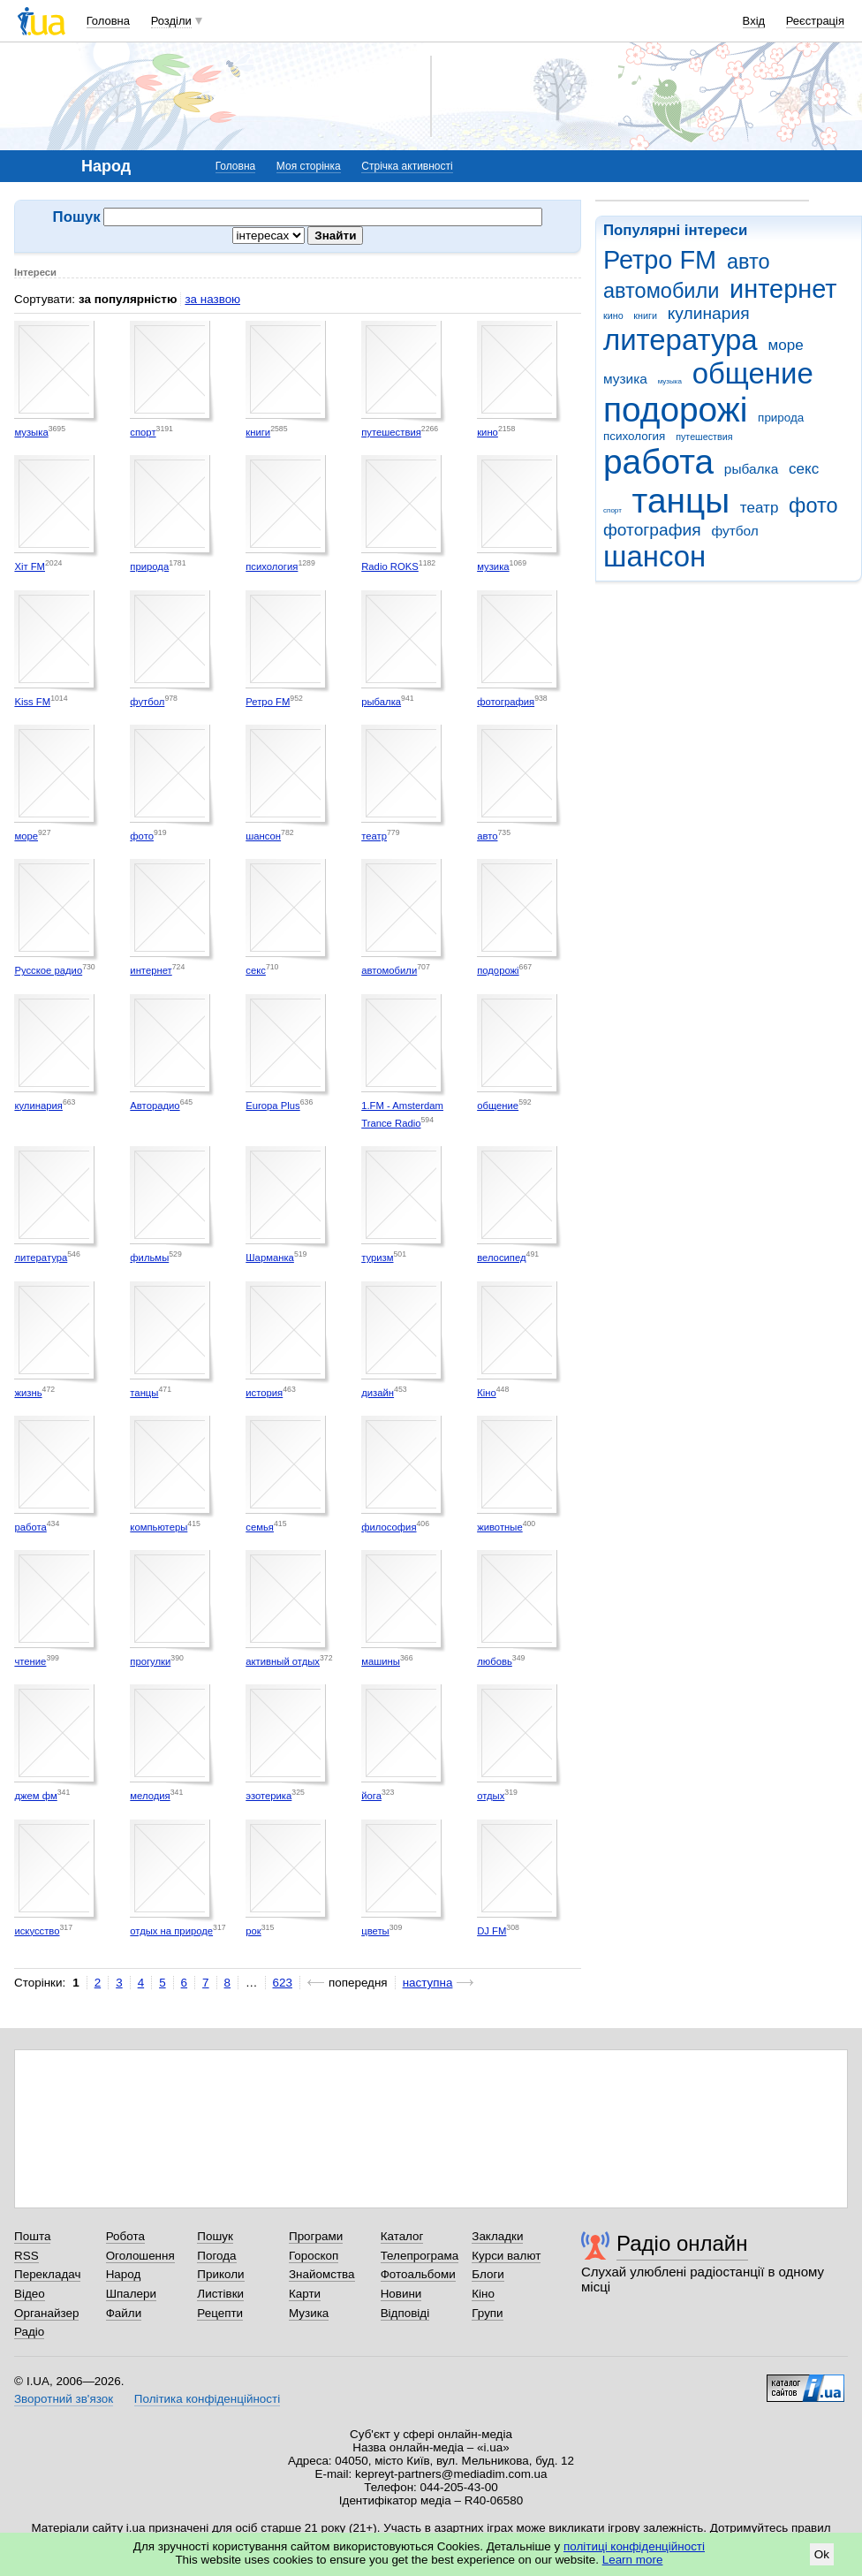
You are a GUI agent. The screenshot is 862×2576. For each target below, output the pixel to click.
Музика (309, 2313)
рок (253, 1931)
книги (645, 315)
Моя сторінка (308, 166)
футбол (734, 530)
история (264, 1392)
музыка (670, 381)
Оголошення (140, 2255)
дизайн (377, 1392)
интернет (783, 289)
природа (781, 417)
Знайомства (322, 2274)
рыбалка (751, 468)
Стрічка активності (406, 166)
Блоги (488, 2274)
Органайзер (46, 2313)
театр (759, 507)
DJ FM (491, 1931)
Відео (29, 2293)
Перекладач (47, 2274)
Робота (125, 2236)
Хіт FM (29, 566)
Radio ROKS (390, 566)
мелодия (150, 1795)
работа (658, 462)
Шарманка (270, 1257)
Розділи (171, 20)
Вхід (754, 20)
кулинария (709, 313)
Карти (305, 2293)
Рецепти (220, 2313)
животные (500, 1527)
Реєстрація (815, 20)
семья (260, 1527)
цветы (375, 1931)
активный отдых (283, 1661)
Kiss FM (32, 701)
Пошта (32, 2236)
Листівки (220, 2293)
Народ (123, 2274)
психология (634, 436)
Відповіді (405, 2313)
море (785, 345)
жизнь (28, 1392)
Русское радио (48, 970)
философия (388, 1527)
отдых (490, 1795)
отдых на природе (171, 1931)
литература (680, 339)
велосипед (501, 1257)
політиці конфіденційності (634, 2546)
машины (380, 1661)
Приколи (220, 2274)
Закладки (497, 2236)
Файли (124, 2313)
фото (813, 505)
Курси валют (506, 2255)
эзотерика (268, 1795)
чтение (30, 1661)
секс (804, 468)
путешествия (704, 436)
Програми (316, 2236)
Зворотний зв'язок (63, 2398)
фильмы (149, 1257)
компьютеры (158, 1527)
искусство (36, 1931)
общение (752, 373)
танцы (681, 501)
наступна (428, 1982)
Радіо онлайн (682, 2243)
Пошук (215, 2236)
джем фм (35, 1795)
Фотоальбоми (418, 2274)
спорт (612, 510)
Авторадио (154, 1105)
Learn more (632, 2559)
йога (371, 1795)
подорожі (675, 410)
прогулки (150, 1661)
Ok (821, 2554)
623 (282, 1982)
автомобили (661, 290)
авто (748, 261)
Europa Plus (272, 1105)
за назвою (212, 299)
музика (625, 378)
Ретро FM (659, 260)
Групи (487, 2313)
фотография (652, 530)
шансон (654, 556)
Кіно (486, 1392)
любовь (494, 1661)
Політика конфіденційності (207, 2398)
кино (613, 315)
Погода (216, 2255)
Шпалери (131, 2293)
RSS (26, 2255)
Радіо (29, 2331)
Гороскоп (313, 2255)
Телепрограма (420, 2255)
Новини (401, 2293)
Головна (108, 20)
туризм (377, 1257)
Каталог (402, 2236)
